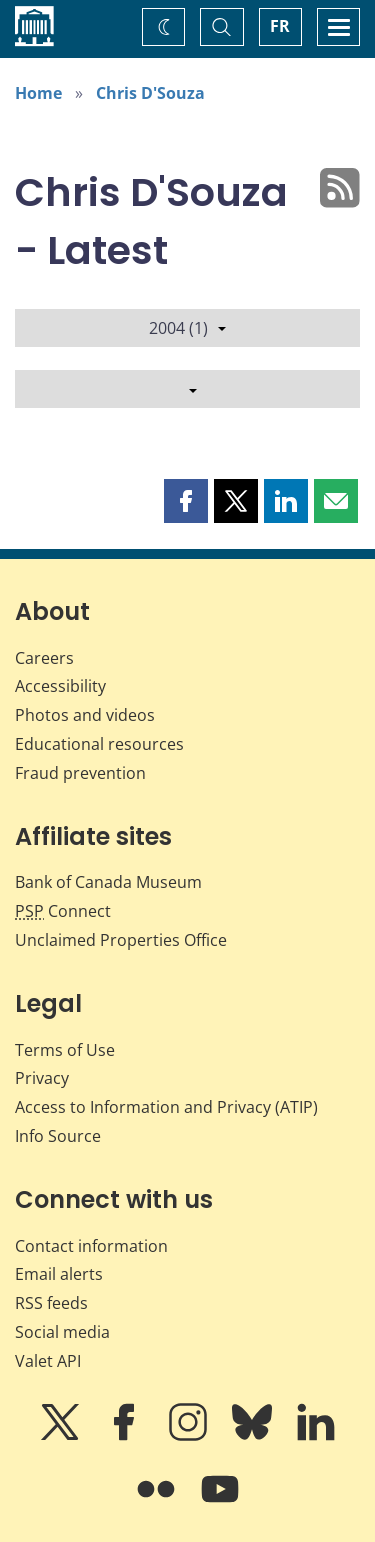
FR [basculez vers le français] (280, 26)
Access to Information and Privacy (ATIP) (166, 1107)
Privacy (42, 1078)
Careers (44, 658)
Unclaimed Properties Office (121, 940)
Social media (62, 1332)
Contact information (91, 1246)
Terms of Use (65, 1050)
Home (38, 93)
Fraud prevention (80, 773)
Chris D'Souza (150, 93)
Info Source (58, 1136)
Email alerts (59, 1274)
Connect (63, 911)
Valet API (48, 1361)
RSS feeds (51, 1303)
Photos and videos (85, 715)
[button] (186, 501)
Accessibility (60, 686)
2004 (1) (187, 328)
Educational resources (99, 744)
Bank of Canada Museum (108, 882)
